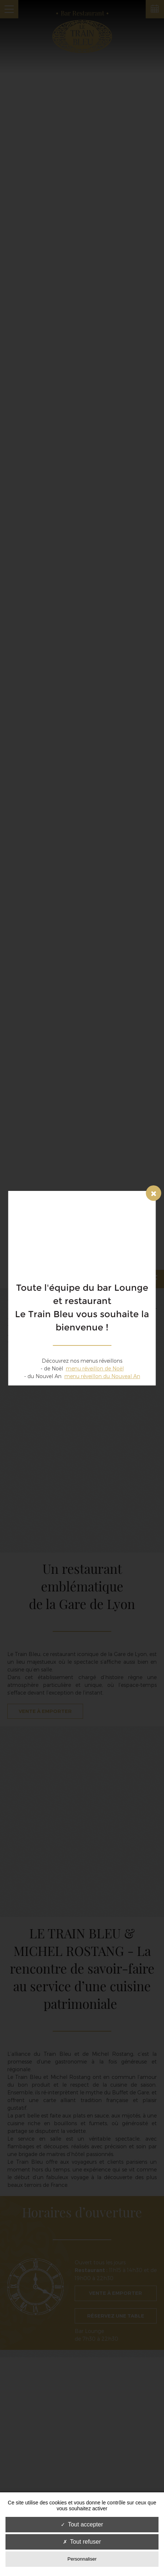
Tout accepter (82, 2524)
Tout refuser (82, 2542)
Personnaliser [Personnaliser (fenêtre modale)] (82, 2559)
